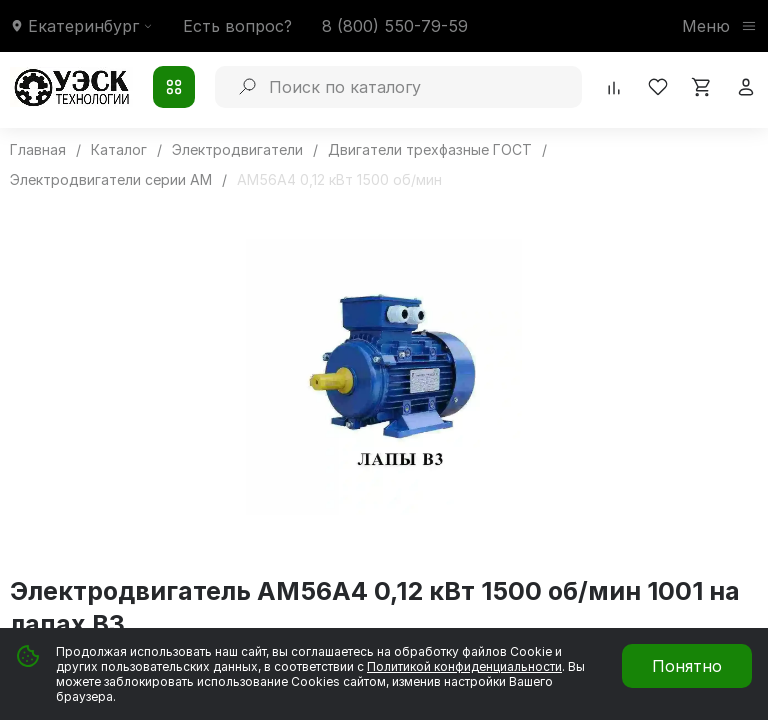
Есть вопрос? (237, 26)
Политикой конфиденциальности (464, 666)
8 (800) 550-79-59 (395, 26)
